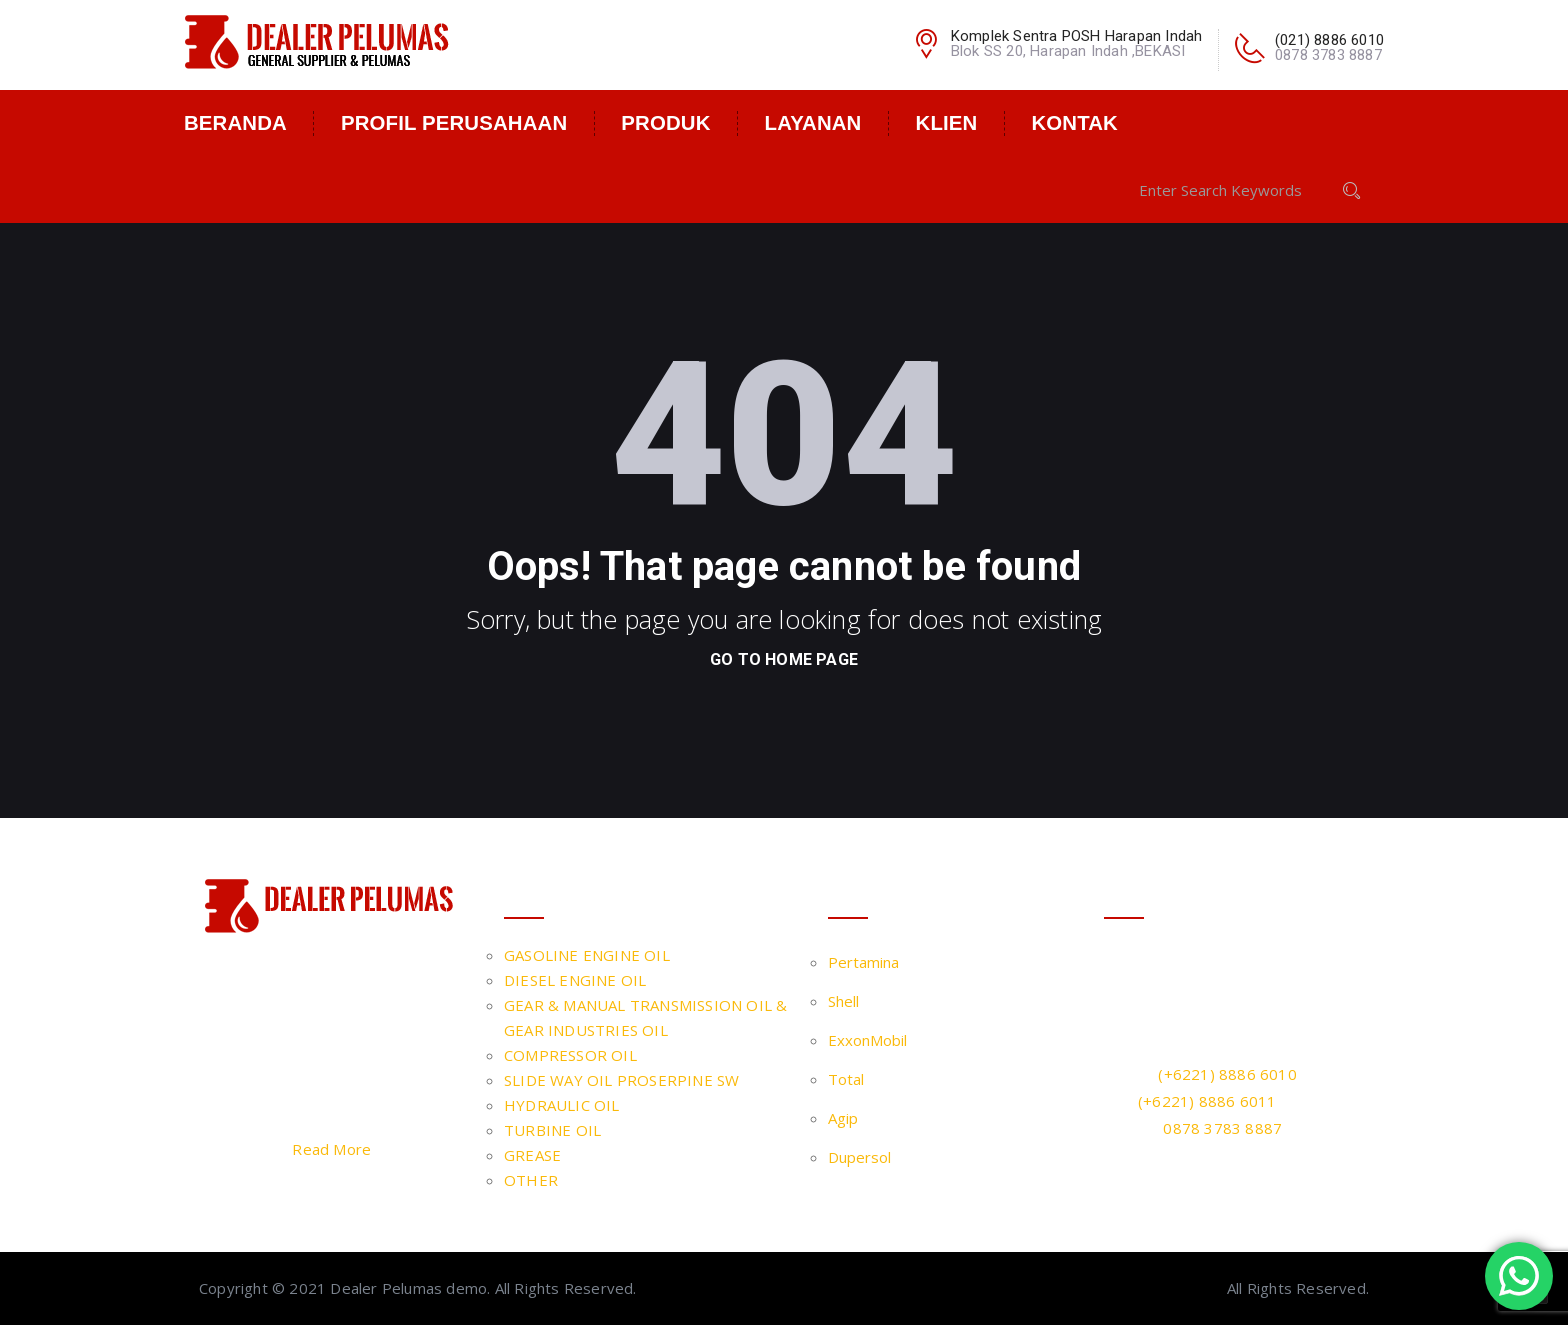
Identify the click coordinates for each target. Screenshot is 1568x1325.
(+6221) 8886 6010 (1227, 1074)
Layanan (813, 123)
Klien (947, 123)
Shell (843, 1001)
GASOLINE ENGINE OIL (587, 955)
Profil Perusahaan (454, 123)
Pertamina (863, 962)
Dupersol (859, 1157)
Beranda (235, 123)
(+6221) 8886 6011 (1207, 1101)
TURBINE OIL (552, 1130)
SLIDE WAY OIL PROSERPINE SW (621, 1080)
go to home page (784, 659)
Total (846, 1079)
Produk (665, 123)
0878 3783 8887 (1222, 1128)
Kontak (1074, 123)
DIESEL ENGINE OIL (575, 980)
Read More (331, 1149)
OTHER (531, 1180)
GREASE (532, 1155)
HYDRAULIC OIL (562, 1105)
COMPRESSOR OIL (570, 1055)
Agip (843, 1118)
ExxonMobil (867, 1040)
